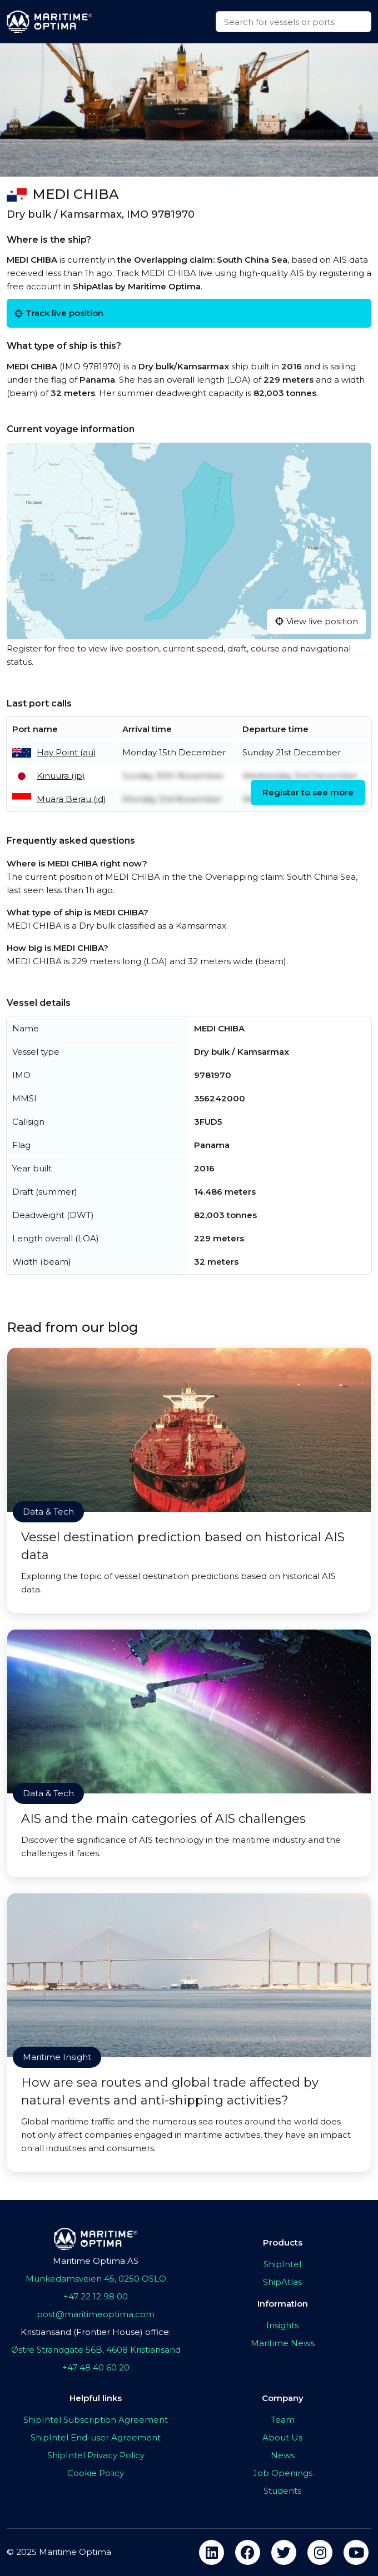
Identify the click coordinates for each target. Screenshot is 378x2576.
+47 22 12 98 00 (95, 2296)
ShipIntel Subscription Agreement (95, 2419)
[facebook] (247, 2552)
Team (283, 2419)
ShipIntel (282, 2264)
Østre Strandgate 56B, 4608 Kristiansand (96, 2349)
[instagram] (319, 2552)
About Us (282, 2437)
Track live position (58, 313)
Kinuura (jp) (61, 775)
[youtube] (356, 2552)
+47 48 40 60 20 (96, 2367)
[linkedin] (211, 2552)
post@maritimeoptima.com (96, 2314)
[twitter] (283, 2552)
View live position (316, 621)
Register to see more (308, 792)
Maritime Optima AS (95, 2261)
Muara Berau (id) (71, 799)
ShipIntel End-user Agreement (96, 2437)
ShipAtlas (282, 2282)
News (283, 2455)
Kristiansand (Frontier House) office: (96, 2332)
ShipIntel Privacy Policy (96, 2455)
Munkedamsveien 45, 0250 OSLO (96, 2278)
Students (282, 2490)
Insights (282, 2325)
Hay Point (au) (66, 752)
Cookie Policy (95, 2473)
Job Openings (282, 2473)
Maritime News (283, 2343)
